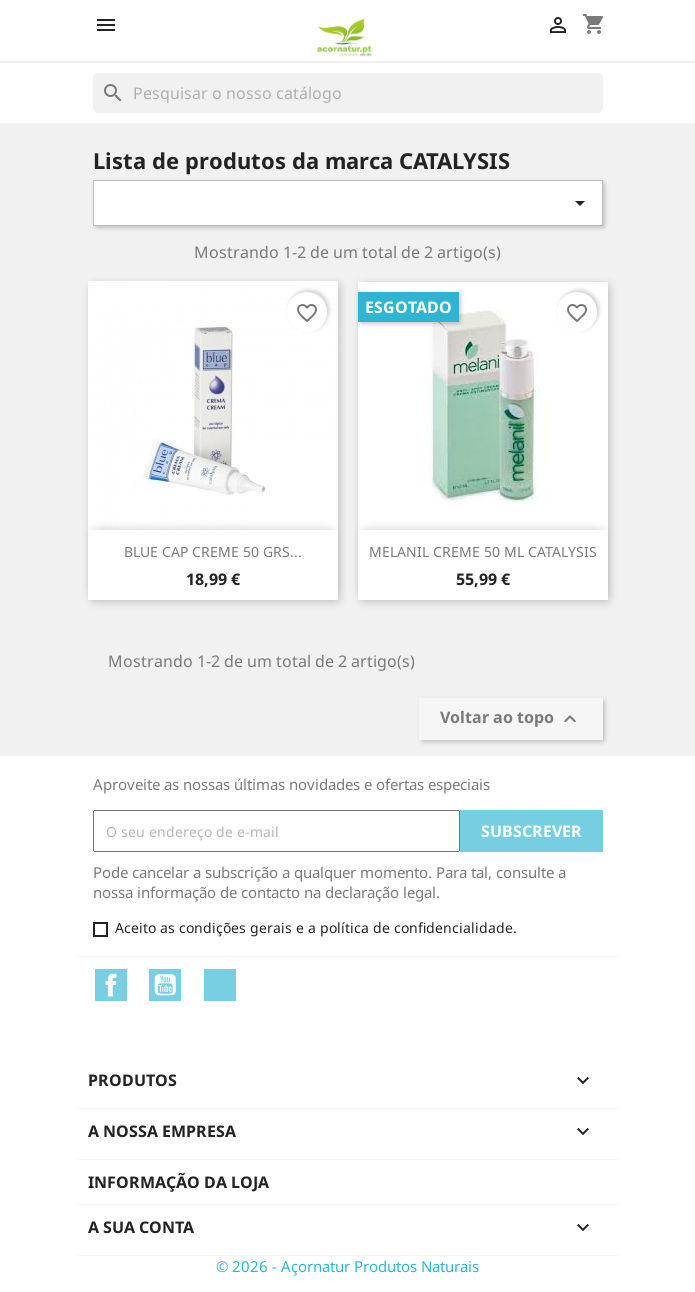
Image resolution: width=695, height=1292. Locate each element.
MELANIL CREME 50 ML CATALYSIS (483, 551)
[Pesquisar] (348, 93)
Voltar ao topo (511, 719)
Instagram (220, 985)
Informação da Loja (178, 1182)
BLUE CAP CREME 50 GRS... (213, 551)
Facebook (111, 985)
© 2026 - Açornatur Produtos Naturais (347, 1266)
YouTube (165, 985)
